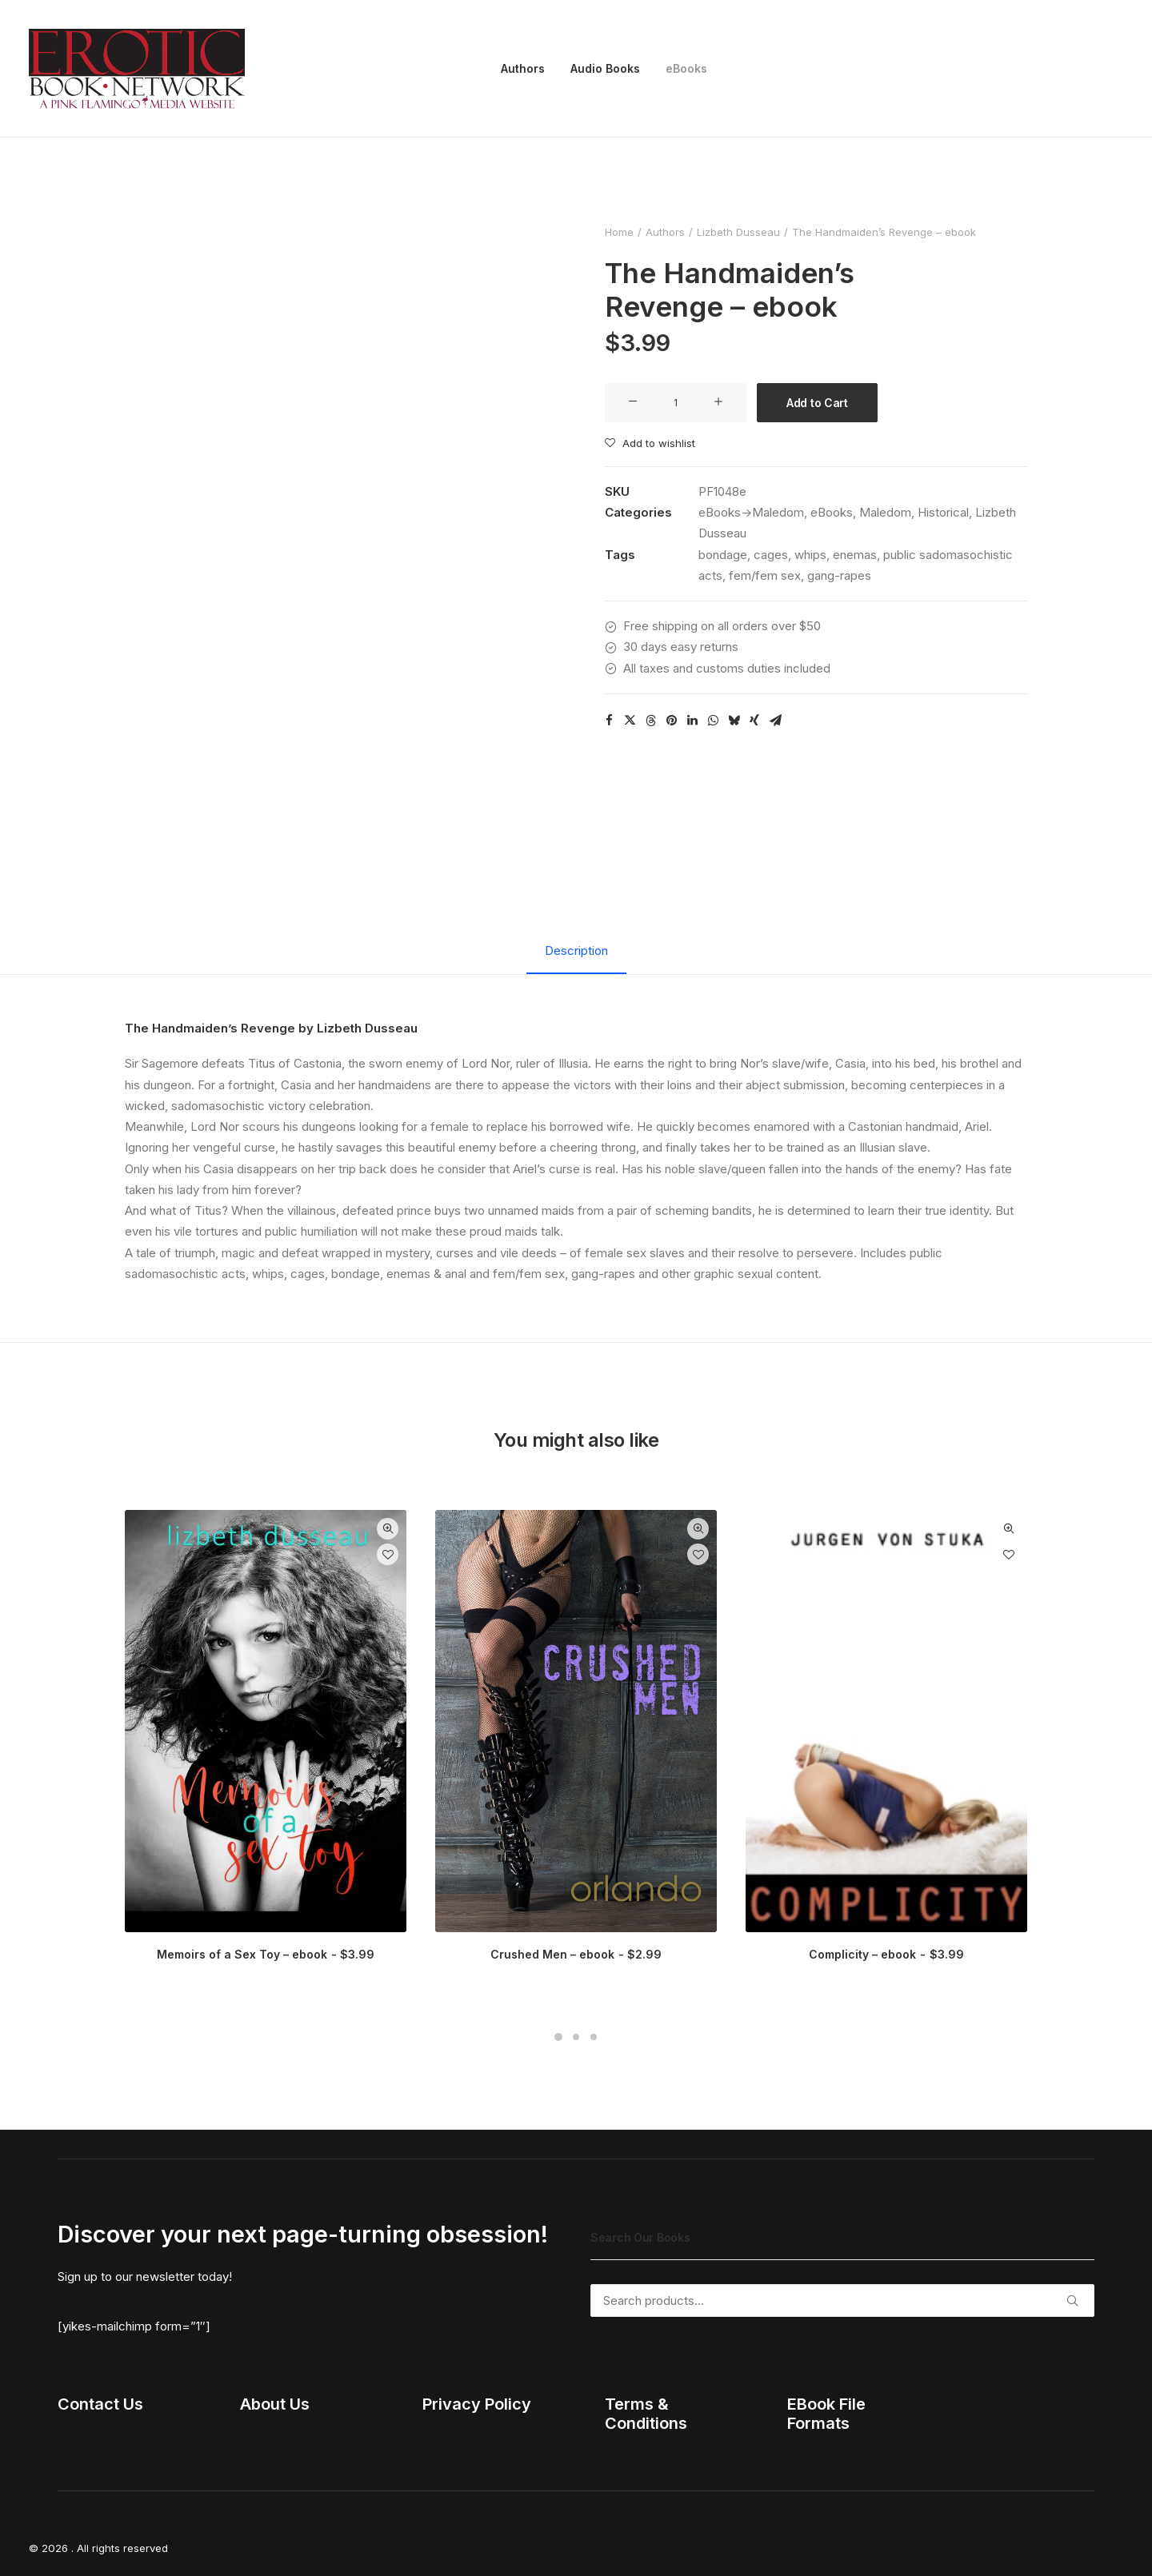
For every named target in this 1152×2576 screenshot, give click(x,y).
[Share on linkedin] (692, 720)
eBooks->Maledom (751, 512)
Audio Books (605, 68)
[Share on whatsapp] (712, 720)
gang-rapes (839, 575)
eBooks (686, 68)
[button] (633, 402)
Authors (523, 68)
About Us (275, 2404)
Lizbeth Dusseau (738, 232)
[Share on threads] (650, 720)
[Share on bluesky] (733, 720)
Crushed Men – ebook (576, 1954)
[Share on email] (775, 720)
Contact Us (100, 2404)
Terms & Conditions (646, 2413)
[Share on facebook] (608, 720)
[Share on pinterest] (671, 720)
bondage (722, 554)
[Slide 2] (576, 2037)
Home (619, 232)
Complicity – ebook (886, 1954)
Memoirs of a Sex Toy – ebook (265, 1954)
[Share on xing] (754, 720)
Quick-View (387, 1529)
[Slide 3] (593, 2037)
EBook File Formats (826, 2413)
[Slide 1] (558, 2037)
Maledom (885, 512)
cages (771, 554)
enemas (855, 554)
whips (810, 554)
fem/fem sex (765, 575)
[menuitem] (523, 69)
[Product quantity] (675, 402)
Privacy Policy (476, 2404)
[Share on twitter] (629, 720)
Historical (943, 512)
